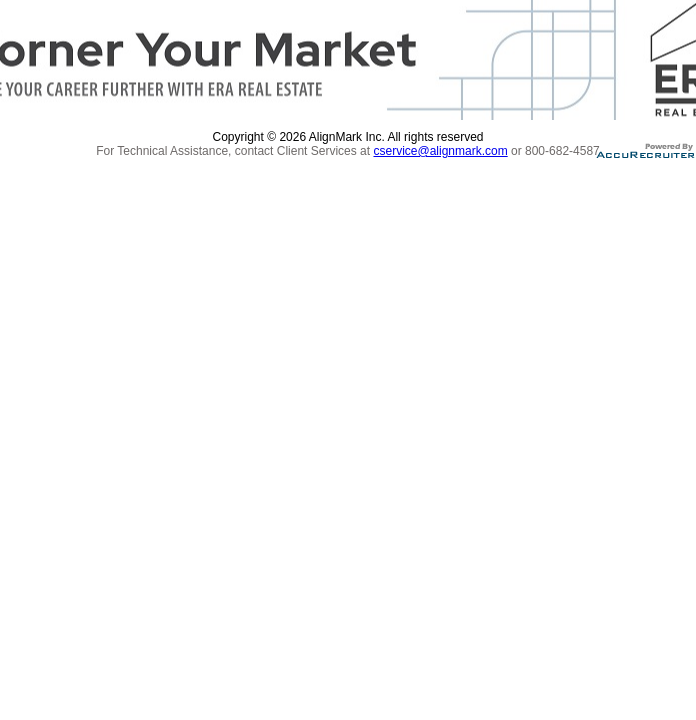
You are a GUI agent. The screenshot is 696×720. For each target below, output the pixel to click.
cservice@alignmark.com (440, 151)
